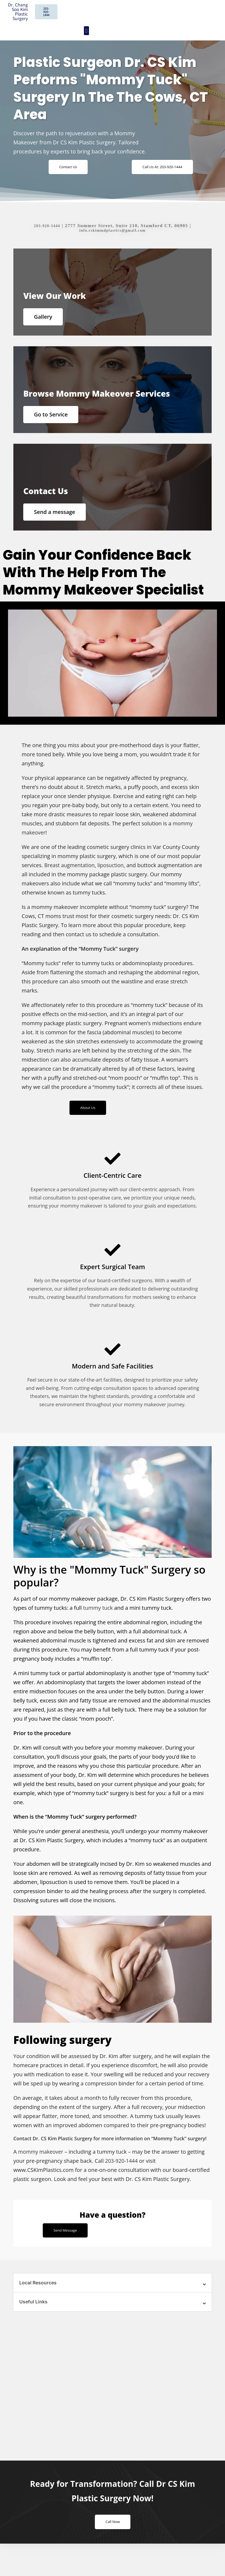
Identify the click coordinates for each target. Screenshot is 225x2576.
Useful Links (34, 2327)
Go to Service (54, 426)
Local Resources (39, 2307)
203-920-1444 (47, 227)
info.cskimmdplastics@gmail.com (112, 231)
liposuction (113, 887)
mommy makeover (41, 2175)
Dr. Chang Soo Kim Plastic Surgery (18, 12)
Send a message (58, 530)
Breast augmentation (70, 887)
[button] (86, 30)
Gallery (46, 321)
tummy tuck (98, 1631)
